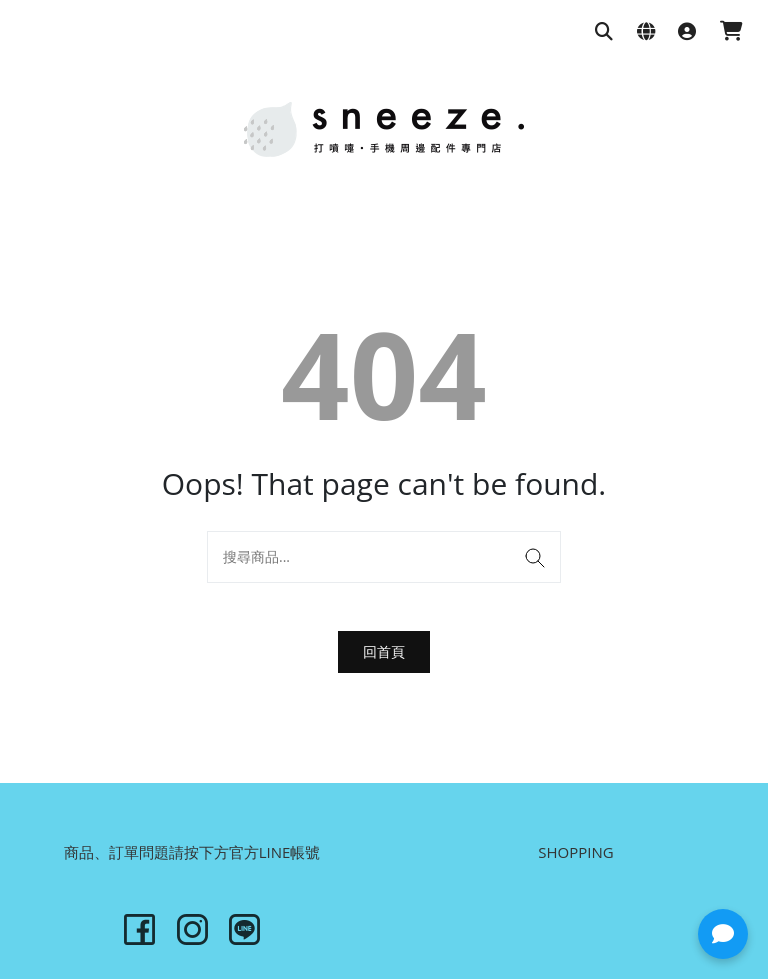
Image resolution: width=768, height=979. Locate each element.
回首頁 (384, 651)
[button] (723, 934)
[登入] (687, 32)
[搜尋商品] (604, 32)
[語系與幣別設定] (646, 32)
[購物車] (731, 32)
